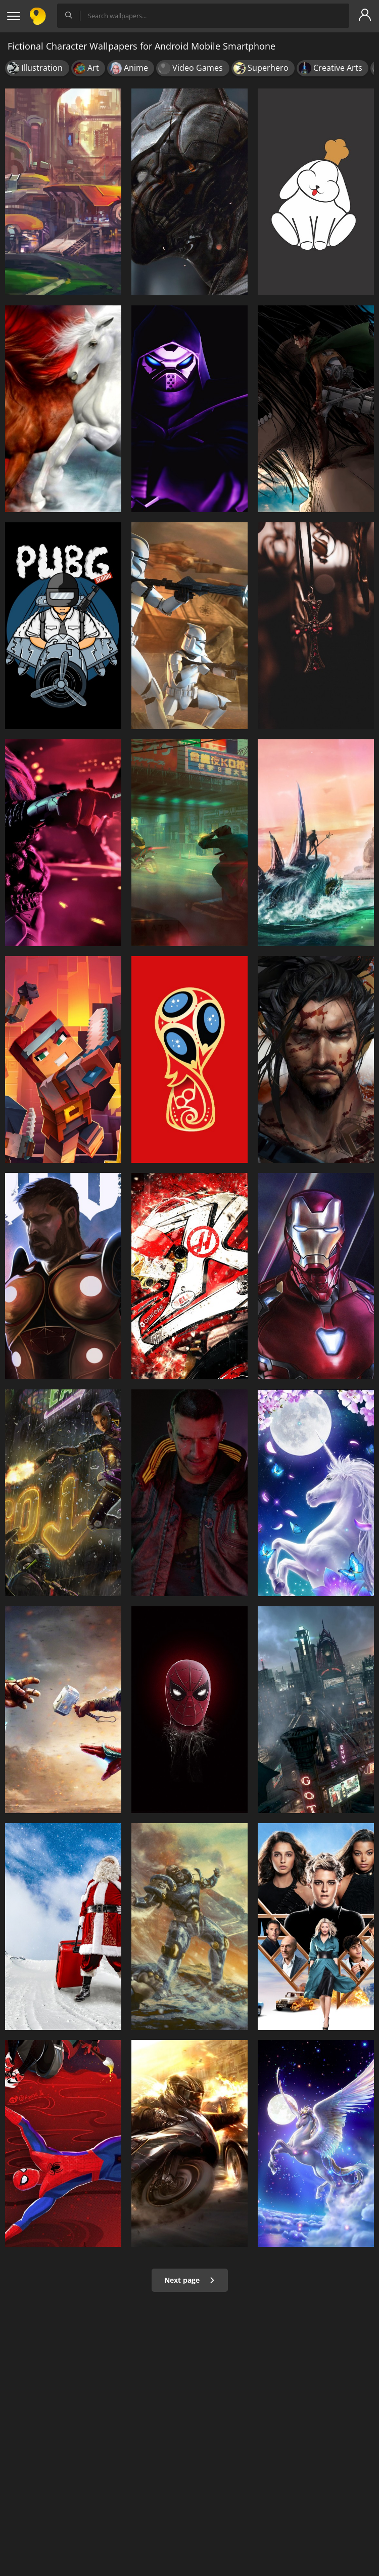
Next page (189, 2280)
